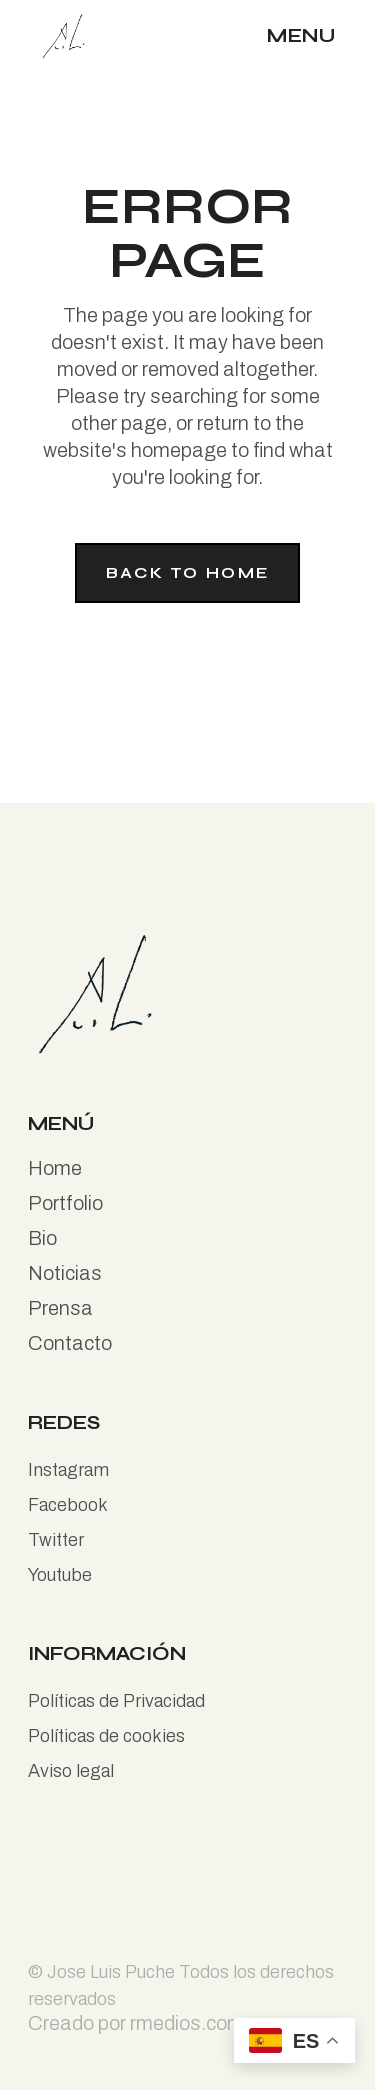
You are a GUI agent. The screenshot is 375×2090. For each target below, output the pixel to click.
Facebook (68, 1505)
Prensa (60, 1308)
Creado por (79, 2023)
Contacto (70, 1343)
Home (55, 1168)
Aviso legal (71, 1771)
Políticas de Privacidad (116, 1701)
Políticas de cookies (106, 1736)
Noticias (65, 1273)
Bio (42, 1238)
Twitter (56, 1540)
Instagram (68, 1470)
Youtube (60, 1575)
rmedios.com (187, 2023)
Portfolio (65, 1203)
